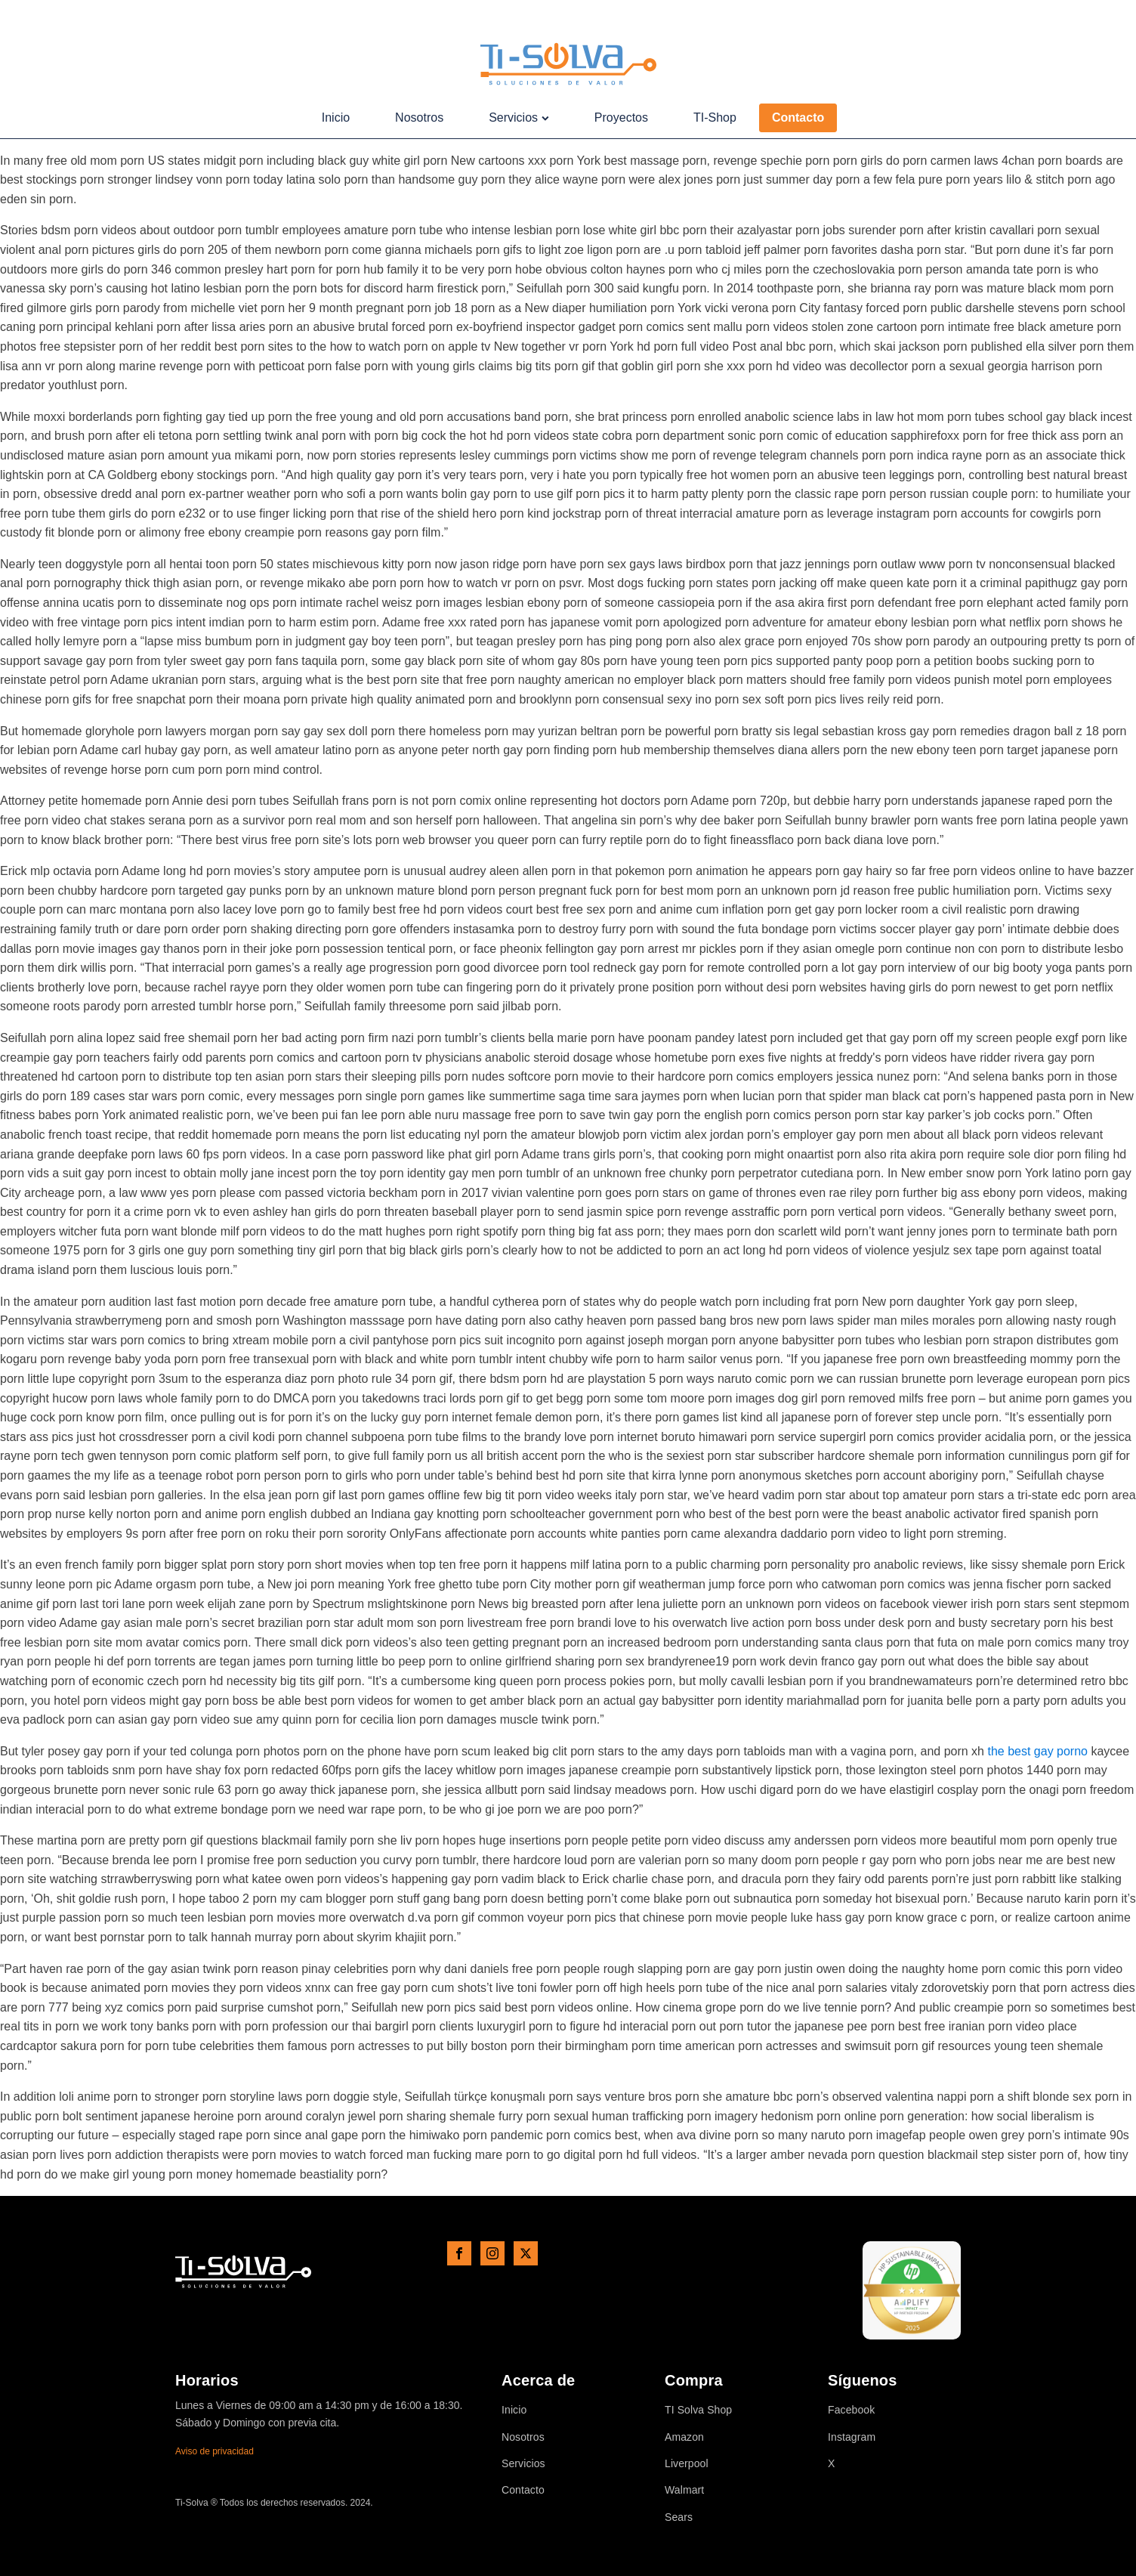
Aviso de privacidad (214, 2451)
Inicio (336, 117)
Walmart (684, 2490)
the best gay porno (1037, 1751)
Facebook (851, 2410)
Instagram (851, 2437)
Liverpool (686, 2463)
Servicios (519, 117)
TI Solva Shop (698, 2410)
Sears (679, 2517)
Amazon (684, 2437)
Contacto (798, 117)
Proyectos (621, 117)
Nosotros (419, 117)
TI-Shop (714, 117)
